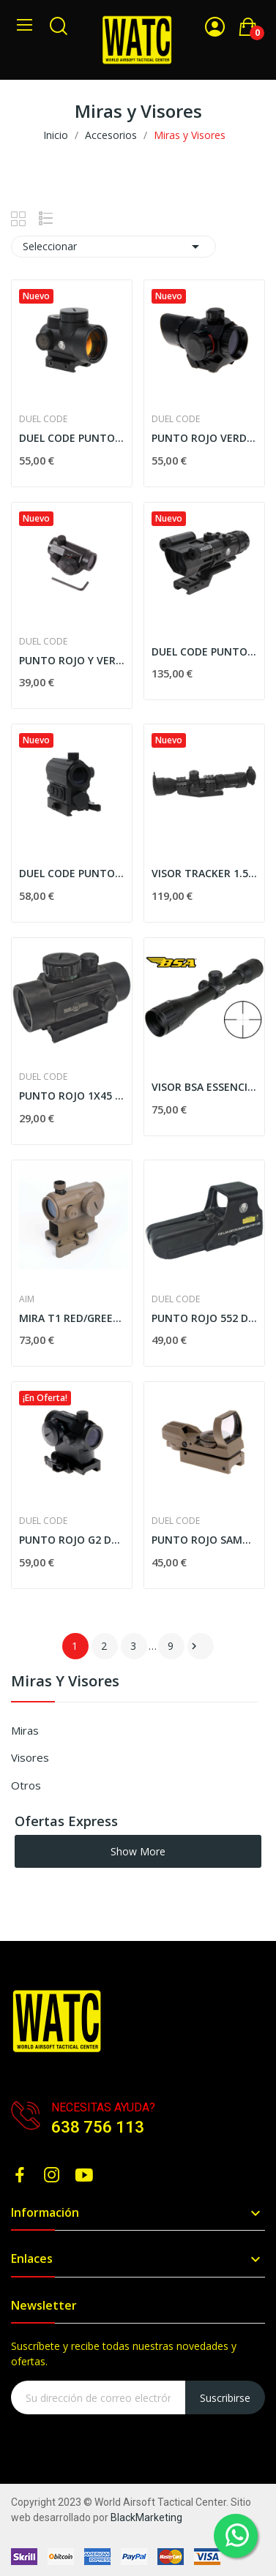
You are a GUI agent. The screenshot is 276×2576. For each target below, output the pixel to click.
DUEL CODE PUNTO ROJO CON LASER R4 (71, 873)
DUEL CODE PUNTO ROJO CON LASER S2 (204, 651)
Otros (26, 1785)
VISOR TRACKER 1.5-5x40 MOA (204, 873)
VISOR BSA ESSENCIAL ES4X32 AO (204, 1087)
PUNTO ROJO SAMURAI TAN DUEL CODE (204, 1540)
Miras (25, 1730)
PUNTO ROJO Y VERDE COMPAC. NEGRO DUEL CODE (71, 660)
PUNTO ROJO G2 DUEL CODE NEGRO (71, 1540)
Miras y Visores (65, 1682)
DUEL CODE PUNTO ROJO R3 (71, 438)
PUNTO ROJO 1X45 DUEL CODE (71, 1096)
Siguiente (194, 1646)
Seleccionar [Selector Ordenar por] (113, 246)
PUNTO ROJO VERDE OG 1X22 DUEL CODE (204, 438)
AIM (26, 1299)
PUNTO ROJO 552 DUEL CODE (204, 1318)
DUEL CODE (43, 419)
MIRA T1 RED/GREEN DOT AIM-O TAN (71, 1318)
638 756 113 (97, 2127)
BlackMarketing (146, 2517)
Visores (30, 1757)
